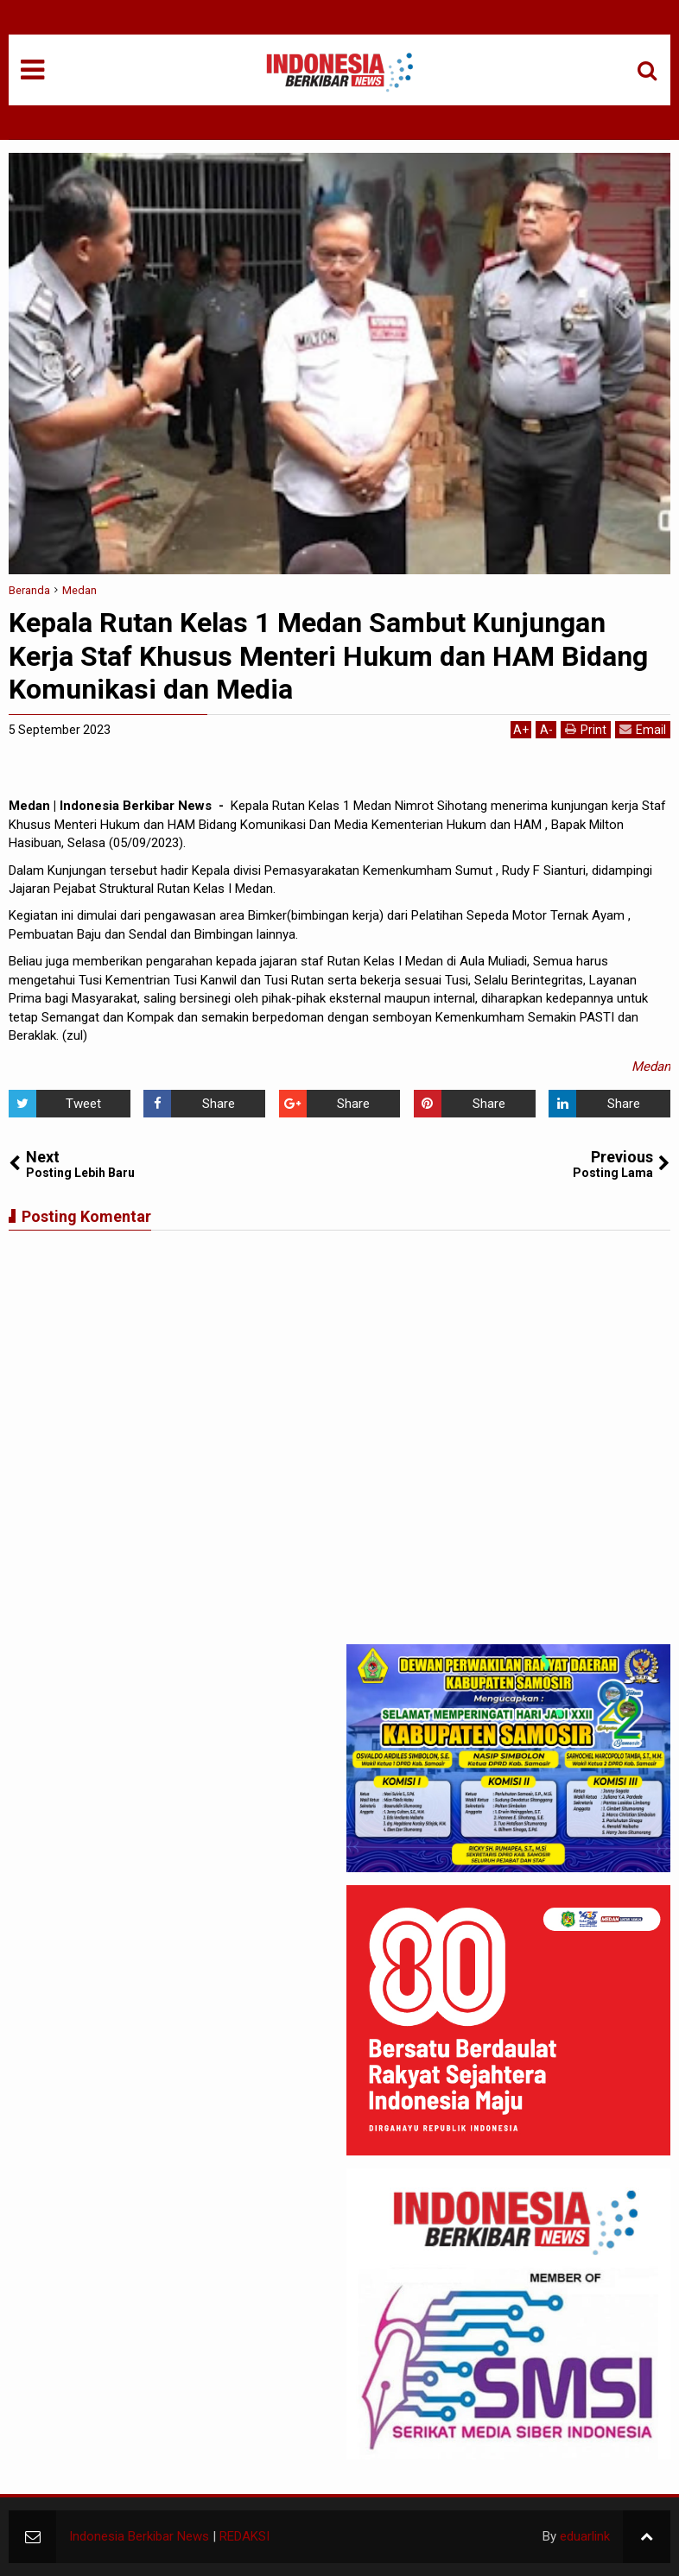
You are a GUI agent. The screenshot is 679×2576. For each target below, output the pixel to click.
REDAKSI (244, 2536)
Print (585, 729)
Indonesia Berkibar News (139, 2536)
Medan (650, 1066)
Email (642, 729)
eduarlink (585, 2536)
